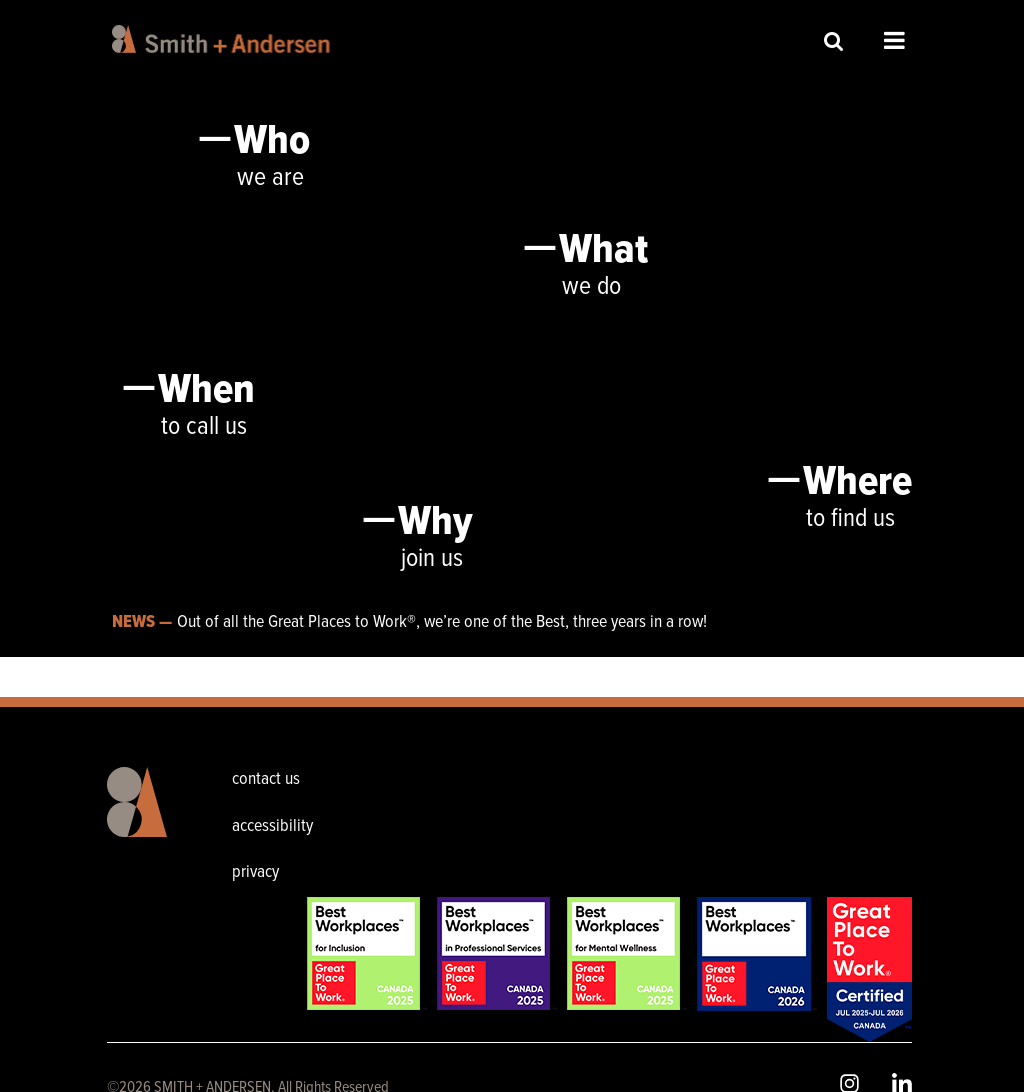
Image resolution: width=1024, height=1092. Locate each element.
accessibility (272, 826)
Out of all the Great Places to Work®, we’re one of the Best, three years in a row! (442, 622)
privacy (255, 872)
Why (435, 523)
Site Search (834, 40)
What (603, 251)
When (206, 391)
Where (857, 483)
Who (272, 142)
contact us (266, 779)
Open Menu (894, 40)
